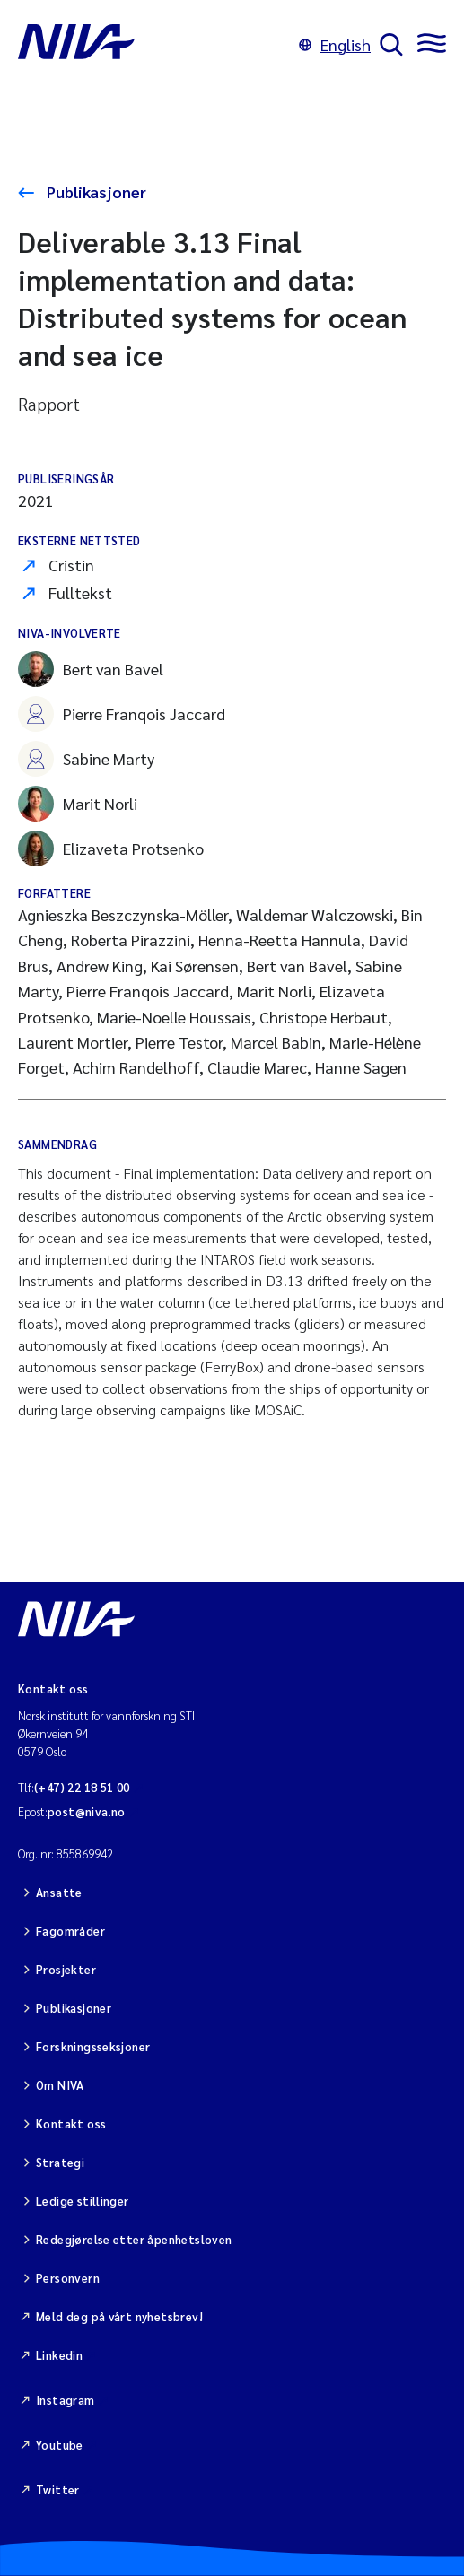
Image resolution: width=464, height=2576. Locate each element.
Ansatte (59, 1892)
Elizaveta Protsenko (111, 848)
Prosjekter (66, 1969)
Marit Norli (77, 804)
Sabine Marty (86, 759)
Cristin (71, 564)
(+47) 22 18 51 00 (82, 1787)
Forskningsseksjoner (93, 2046)
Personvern (68, 2277)
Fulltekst (80, 592)
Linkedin (59, 2355)
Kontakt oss (71, 2123)
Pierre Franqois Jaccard (121, 714)
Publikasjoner (94, 191)
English (335, 44)
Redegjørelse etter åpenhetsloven (134, 2239)
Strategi (60, 2162)
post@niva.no (87, 1811)
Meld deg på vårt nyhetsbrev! (119, 2316)
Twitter (58, 2489)
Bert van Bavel (90, 669)
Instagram (65, 2399)
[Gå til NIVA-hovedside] (154, 44)
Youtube (59, 2444)
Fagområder (70, 1930)
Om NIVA (60, 2085)
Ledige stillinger (82, 2200)
